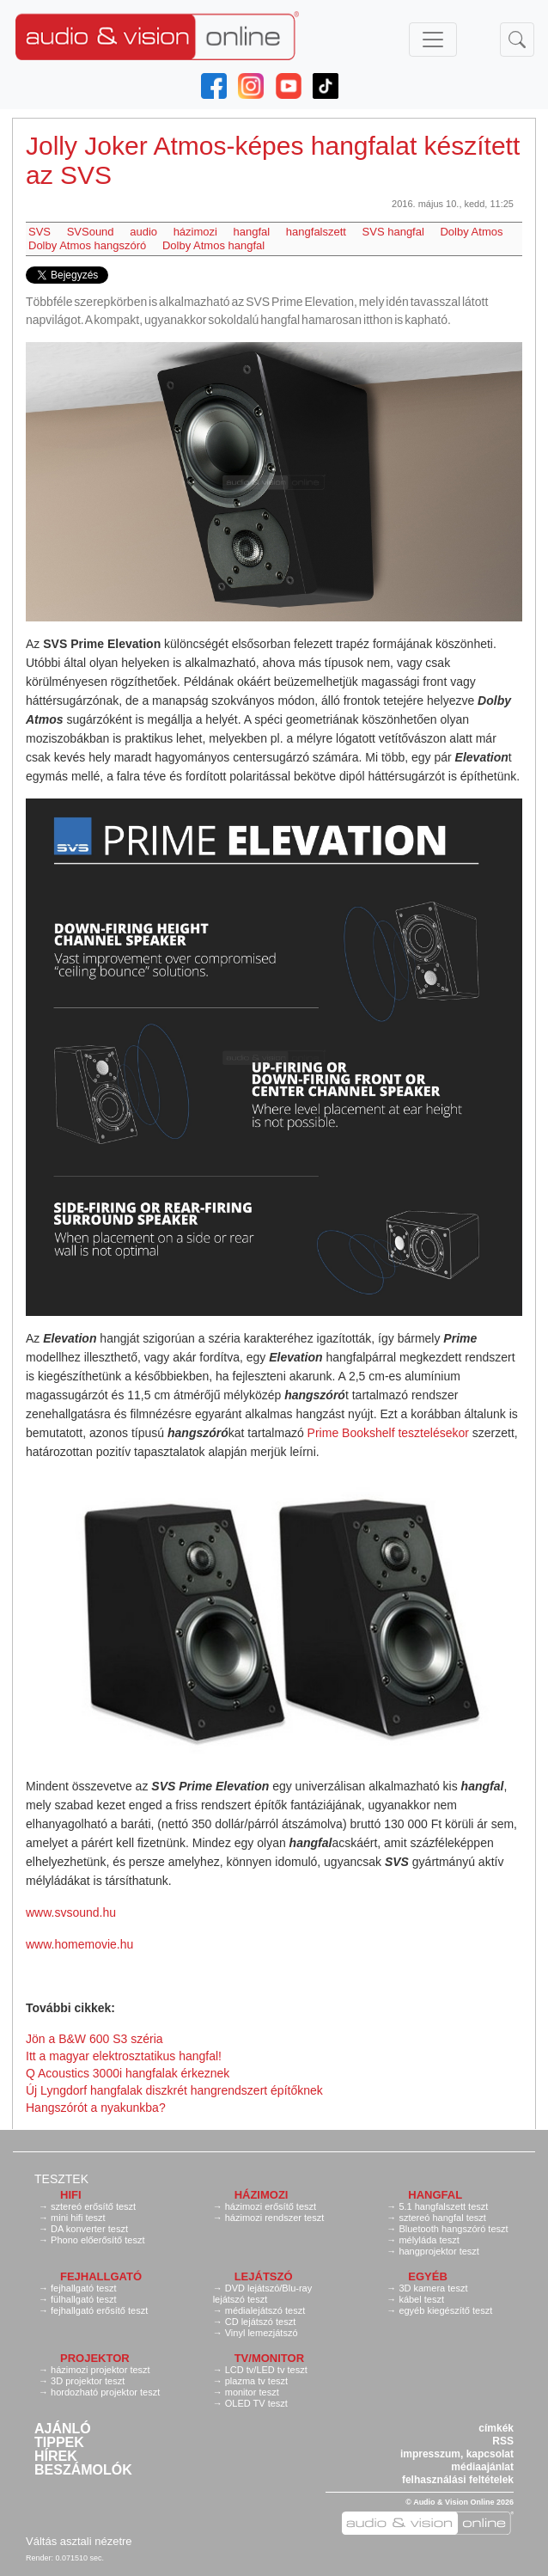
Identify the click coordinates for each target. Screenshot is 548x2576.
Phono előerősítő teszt (97, 2240)
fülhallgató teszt (83, 2299)
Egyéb (428, 2276)
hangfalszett (316, 231)
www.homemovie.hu (79, 1944)
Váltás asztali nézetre (79, 2541)
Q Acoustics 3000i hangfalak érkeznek (127, 2073)
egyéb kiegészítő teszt (445, 2310)
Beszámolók (83, 2470)
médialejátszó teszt (265, 2310)
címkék (496, 2428)
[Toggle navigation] (433, 39)
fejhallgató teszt (83, 2288)
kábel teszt (421, 2299)
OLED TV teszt (256, 2403)
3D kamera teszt (433, 2288)
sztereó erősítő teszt (93, 2206)
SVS (39, 231)
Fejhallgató (101, 2276)
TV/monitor (269, 2358)
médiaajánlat (482, 2467)
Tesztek (61, 2179)
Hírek (55, 2456)
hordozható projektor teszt (105, 2392)
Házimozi (261, 2194)
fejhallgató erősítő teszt (99, 2310)
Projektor (95, 2358)
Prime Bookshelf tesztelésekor (388, 1433)
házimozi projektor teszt (100, 2370)
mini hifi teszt (78, 2217)
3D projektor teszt (88, 2381)
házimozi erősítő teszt (270, 2206)
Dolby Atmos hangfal (213, 245)
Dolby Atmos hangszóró (87, 245)
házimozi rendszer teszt (275, 2217)
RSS (503, 2441)
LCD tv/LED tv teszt (266, 2370)
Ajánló (62, 2429)
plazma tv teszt (256, 2381)
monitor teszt (252, 2392)
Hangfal (435, 2194)
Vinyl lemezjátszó (261, 2333)
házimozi (195, 231)
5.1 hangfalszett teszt (443, 2206)
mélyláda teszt (429, 2240)
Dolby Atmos (471, 231)
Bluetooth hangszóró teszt (453, 2229)
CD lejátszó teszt (260, 2321)
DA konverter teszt (89, 2229)
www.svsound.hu (71, 1912)
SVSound (90, 231)
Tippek (59, 2443)
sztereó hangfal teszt (442, 2217)
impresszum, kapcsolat (457, 2454)
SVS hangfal (393, 231)
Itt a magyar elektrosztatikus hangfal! (124, 2056)
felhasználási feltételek (458, 2480)
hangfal (252, 231)
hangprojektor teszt (439, 2251)
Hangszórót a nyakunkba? (96, 2107)
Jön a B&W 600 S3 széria (94, 2039)
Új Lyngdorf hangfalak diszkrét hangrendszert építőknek (174, 2090)
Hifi (71, 2194)
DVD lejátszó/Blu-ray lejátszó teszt (263, 2293)
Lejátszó (263, 2276)
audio (143, 231)
